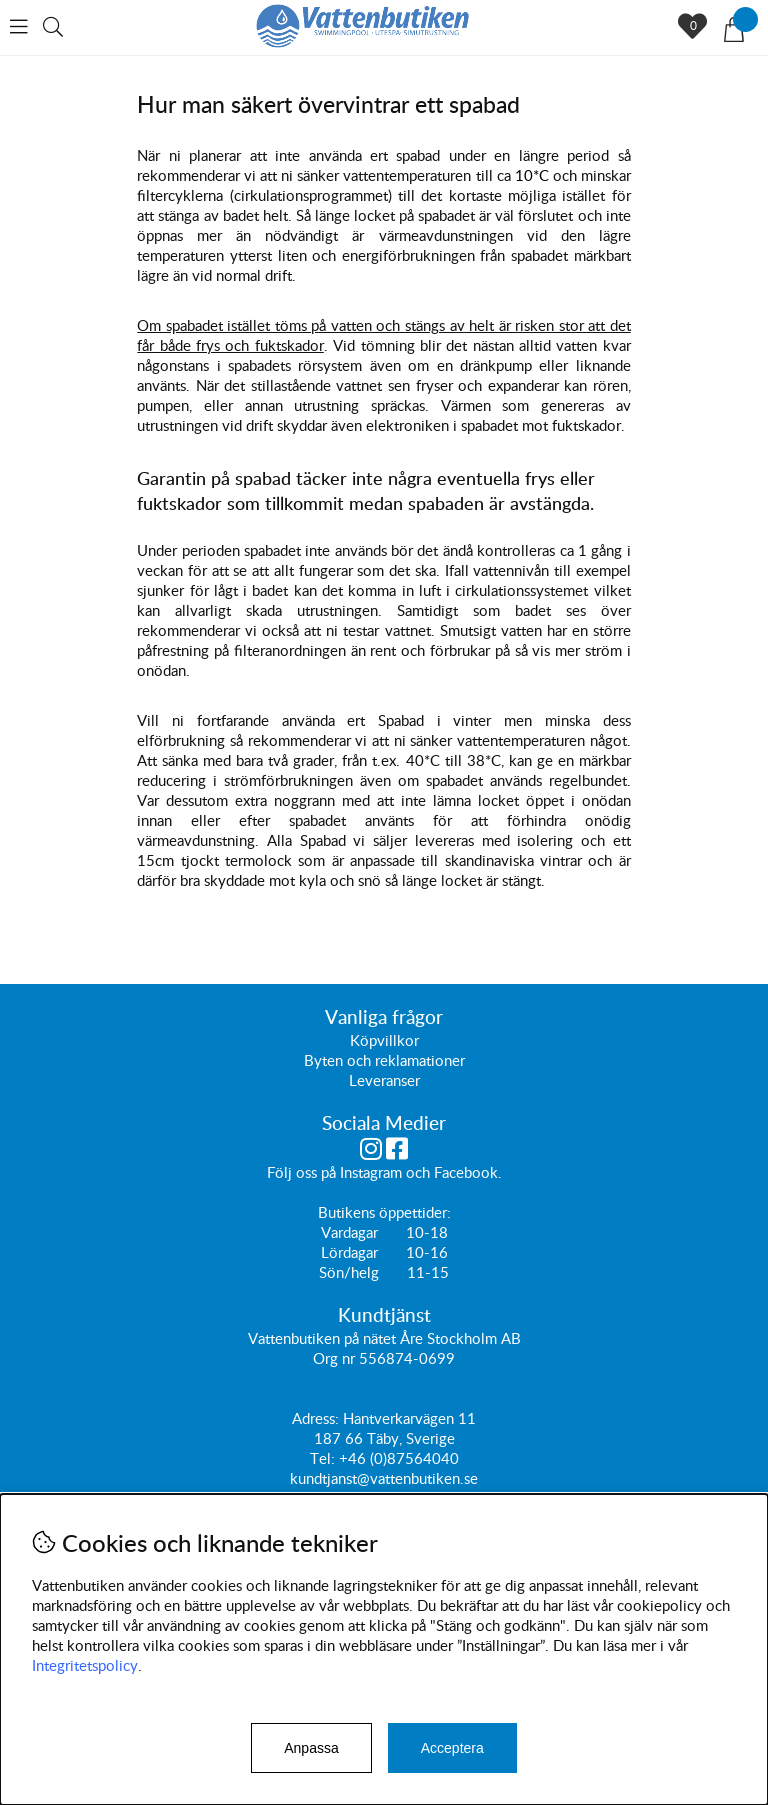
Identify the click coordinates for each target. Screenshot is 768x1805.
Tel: (324, 1458)
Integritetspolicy (85, 1665)
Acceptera (452, 1748)
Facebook (466, 1172)
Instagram (371, 1172)
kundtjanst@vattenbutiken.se (384, 1478)
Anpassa (311, 1748)
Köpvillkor (384, 1040)
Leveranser (384, 1080)
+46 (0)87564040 (399, 1458)
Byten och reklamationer (384, 1060)
